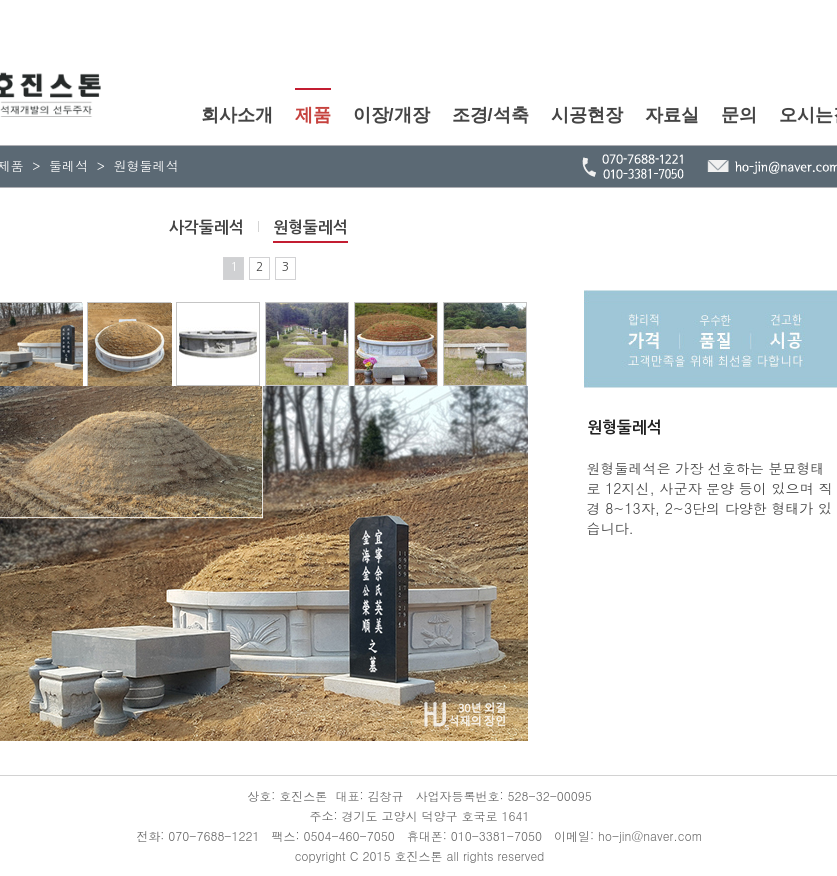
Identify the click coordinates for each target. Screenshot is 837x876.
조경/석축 (490, 115)
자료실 (672, 115)
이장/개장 (391, 115)
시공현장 (587, 115)
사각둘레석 (206, 227)
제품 (313, 115)
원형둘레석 (310, 227)
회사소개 (237, 115)
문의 (739, 115)
